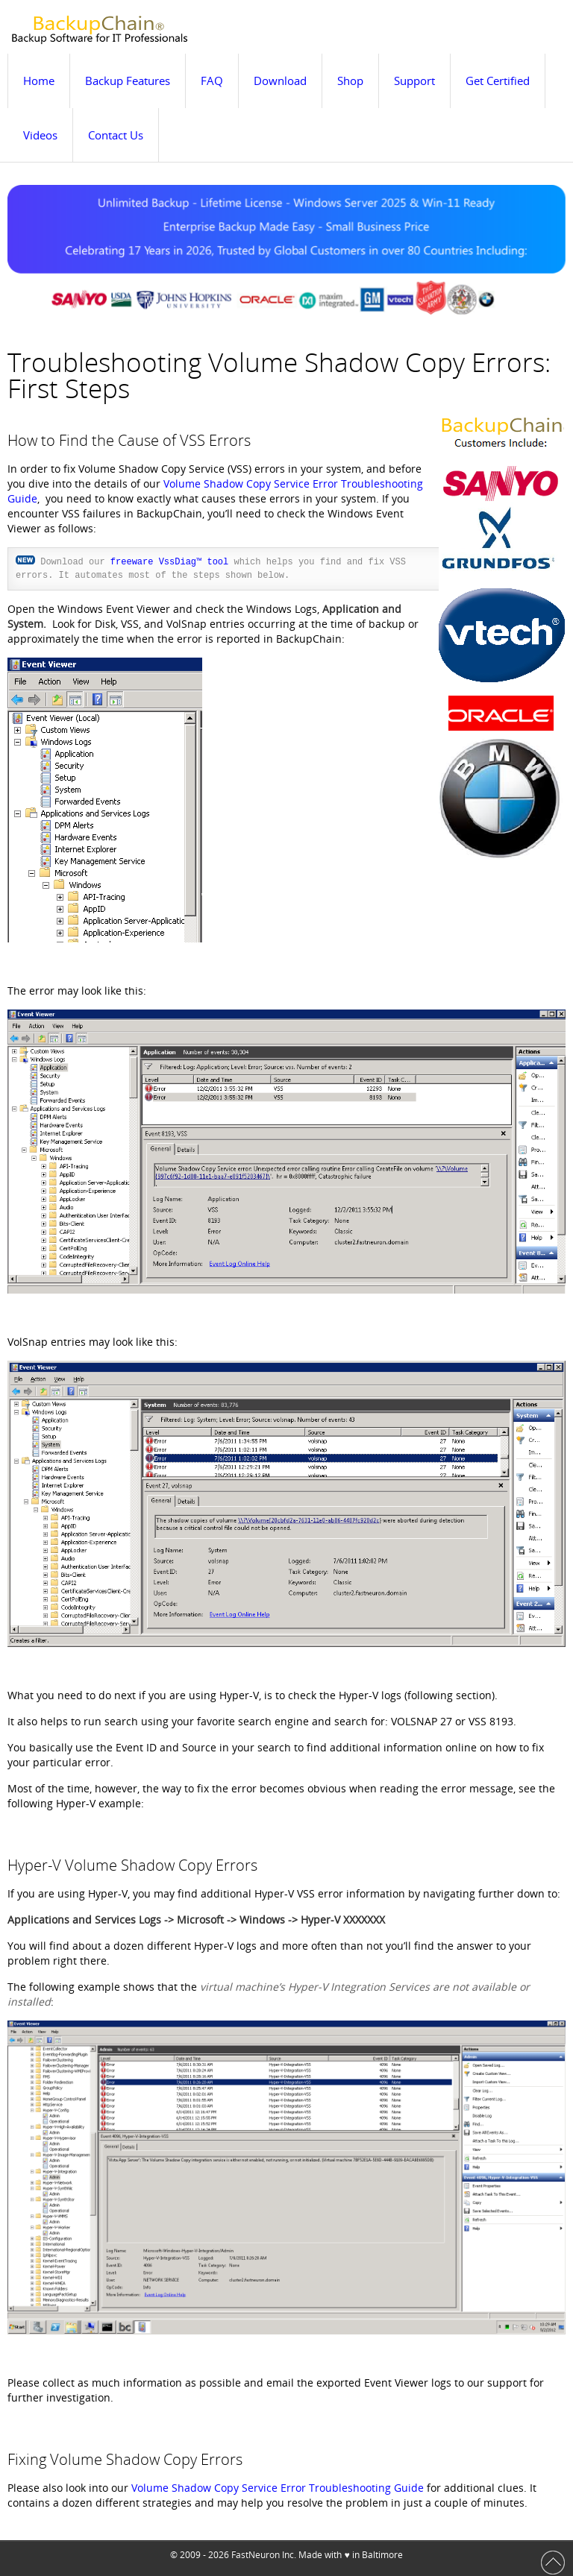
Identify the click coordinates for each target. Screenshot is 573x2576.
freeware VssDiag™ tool (169, 562)
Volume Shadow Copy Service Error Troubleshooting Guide (277, 2488)
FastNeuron (255, 2554)
